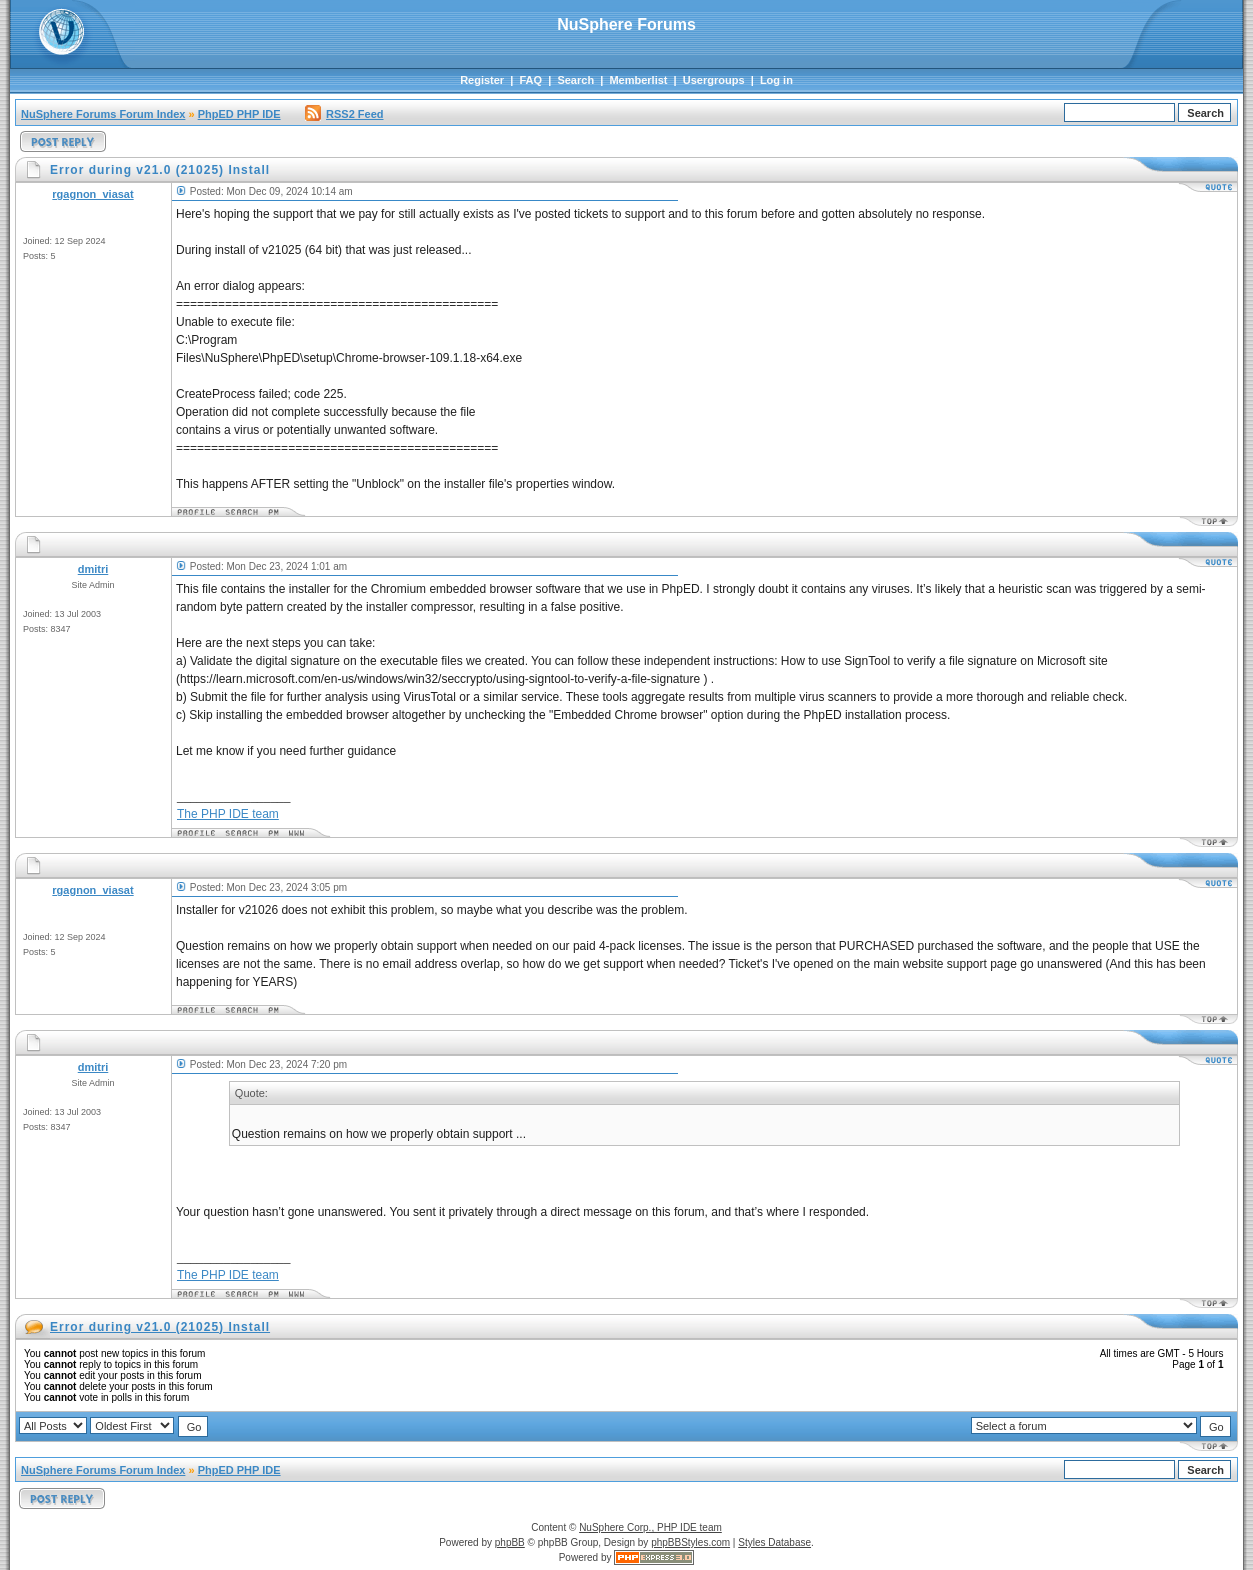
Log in (776, 80)
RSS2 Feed (344, 114)
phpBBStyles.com (690, 1542)
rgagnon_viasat (92, 194)
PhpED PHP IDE (239, 114)
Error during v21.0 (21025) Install (160, 1327)
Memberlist (638, 80)
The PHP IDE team (228, 814)
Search (575, 80)
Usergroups (714, 80)
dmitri (93, 569)
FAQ (530, 80)
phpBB (510, 1542)
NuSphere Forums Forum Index (103, 114)
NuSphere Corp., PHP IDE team (650, 1527)
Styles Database (774, 1542)
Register (482, 80)
